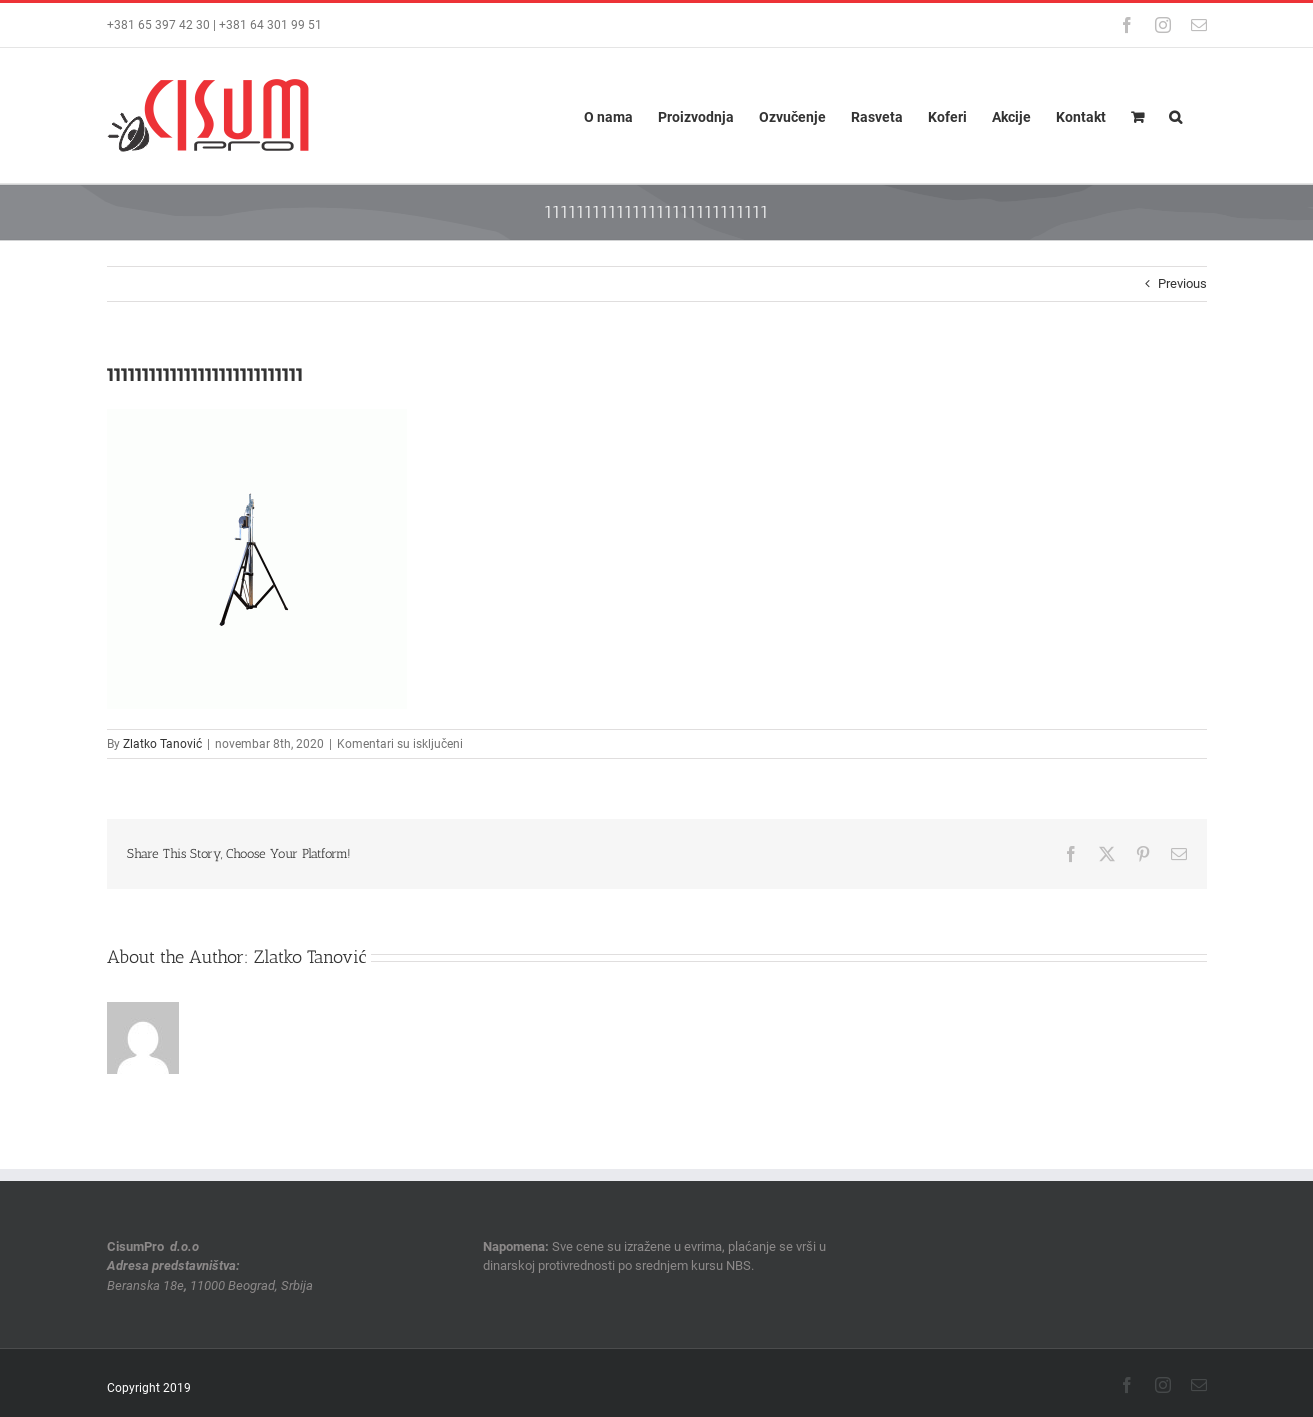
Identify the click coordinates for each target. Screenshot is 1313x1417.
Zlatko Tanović (162, 744)
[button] (1175, 115)
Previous (1182, 283)
